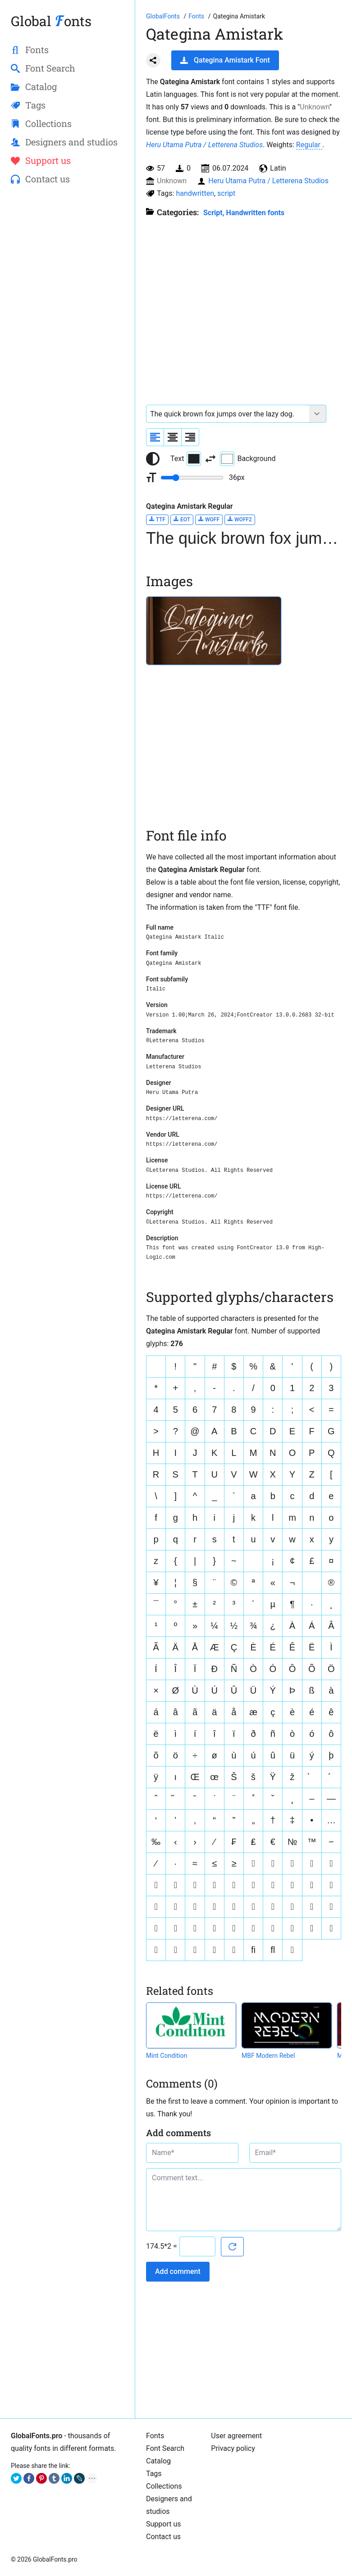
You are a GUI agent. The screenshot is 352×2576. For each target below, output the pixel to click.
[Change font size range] (192, 477)
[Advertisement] (67, 259)
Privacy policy (233, 2448)
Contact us (163, 2536)
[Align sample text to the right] (190, 437)
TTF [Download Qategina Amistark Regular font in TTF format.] (157, 519)
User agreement (236, 2435)
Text (185, 459)
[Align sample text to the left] (155, 437)
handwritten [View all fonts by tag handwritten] (195, 193)
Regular (309, 144)
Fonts (155, 2435)
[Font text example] (227, 413)
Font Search (165, 2448)
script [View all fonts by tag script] (226, 193)
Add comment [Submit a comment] (178, 2271)
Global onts (51, 21)
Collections (164, 2486)
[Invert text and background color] (210, 458)
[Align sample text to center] (173, 437)
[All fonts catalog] (197, 16)
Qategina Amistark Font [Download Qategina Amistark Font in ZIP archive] (225, 60)
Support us (163, 2524)
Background (247, 459)
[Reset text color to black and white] (153, 458)
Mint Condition (166, 2055)
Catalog (158, 2461)
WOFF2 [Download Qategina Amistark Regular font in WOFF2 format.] (240, 519)
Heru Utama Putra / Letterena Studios (204, 144)
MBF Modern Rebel (268, 2055)
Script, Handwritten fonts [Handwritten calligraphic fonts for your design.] (243, 212)
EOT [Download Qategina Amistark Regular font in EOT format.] (182, 519)
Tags (154, 2473)
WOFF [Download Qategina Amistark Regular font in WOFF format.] (208, 519)
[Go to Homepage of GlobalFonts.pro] (163, 16)
